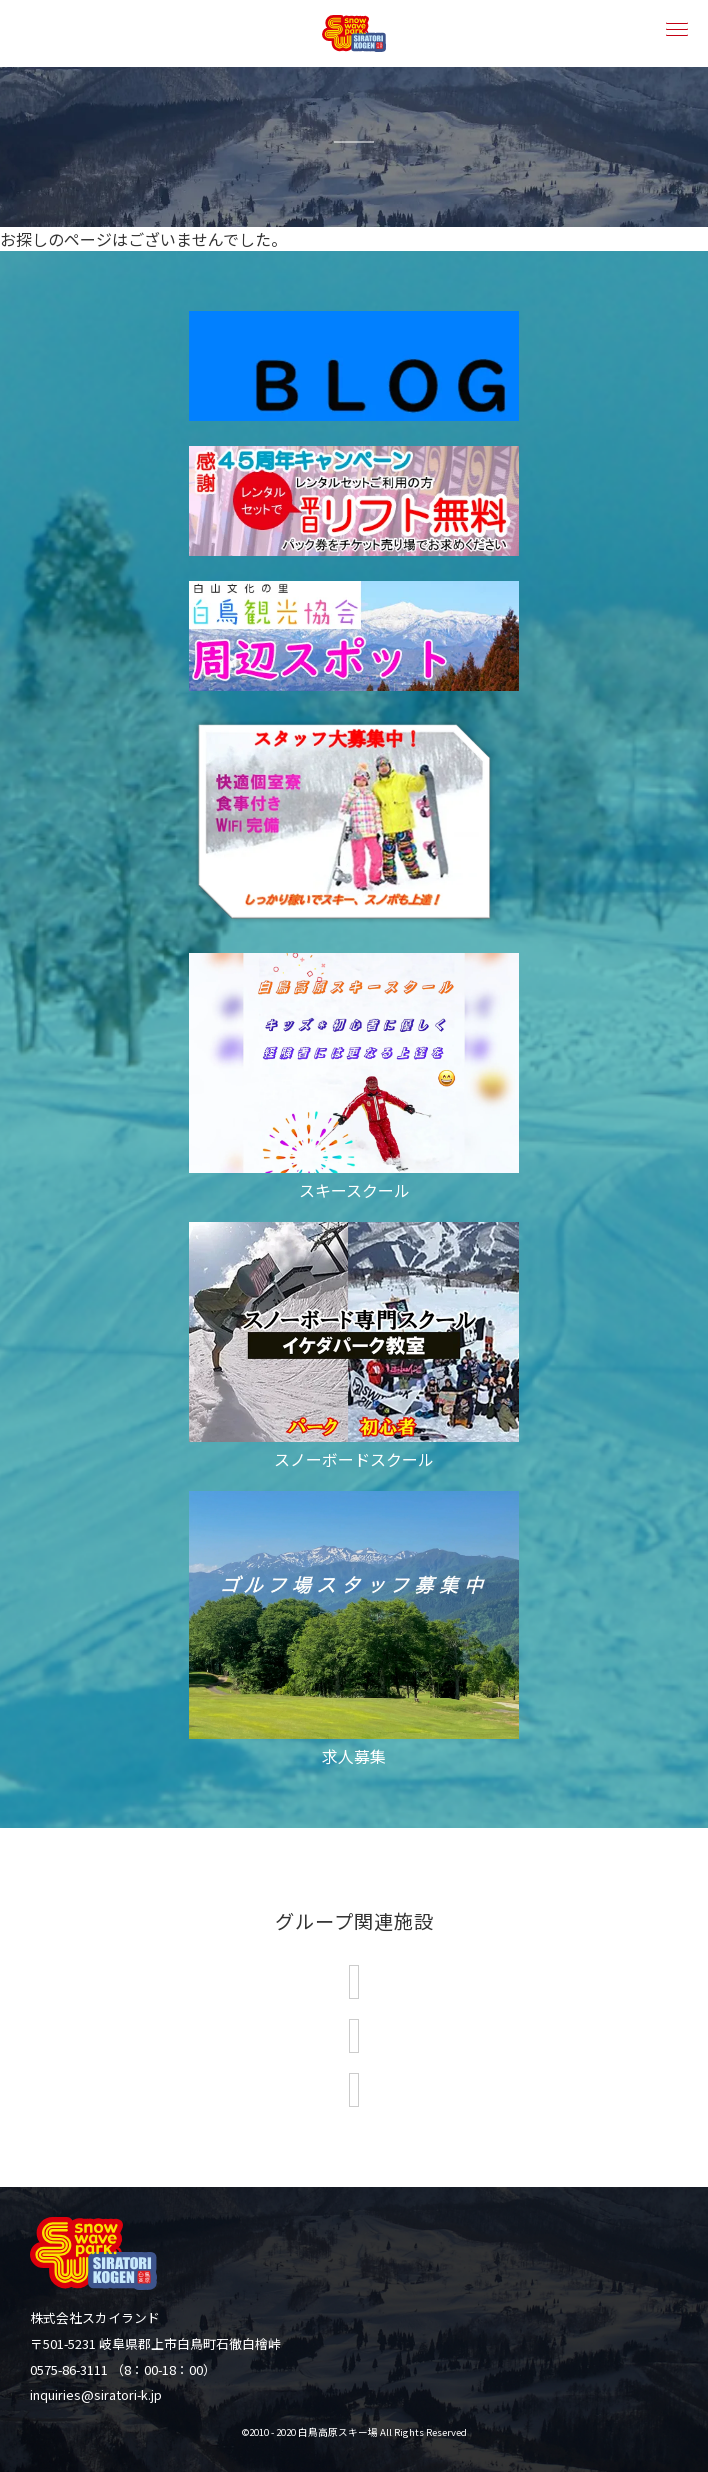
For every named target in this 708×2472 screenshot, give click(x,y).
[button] (675, 27)
